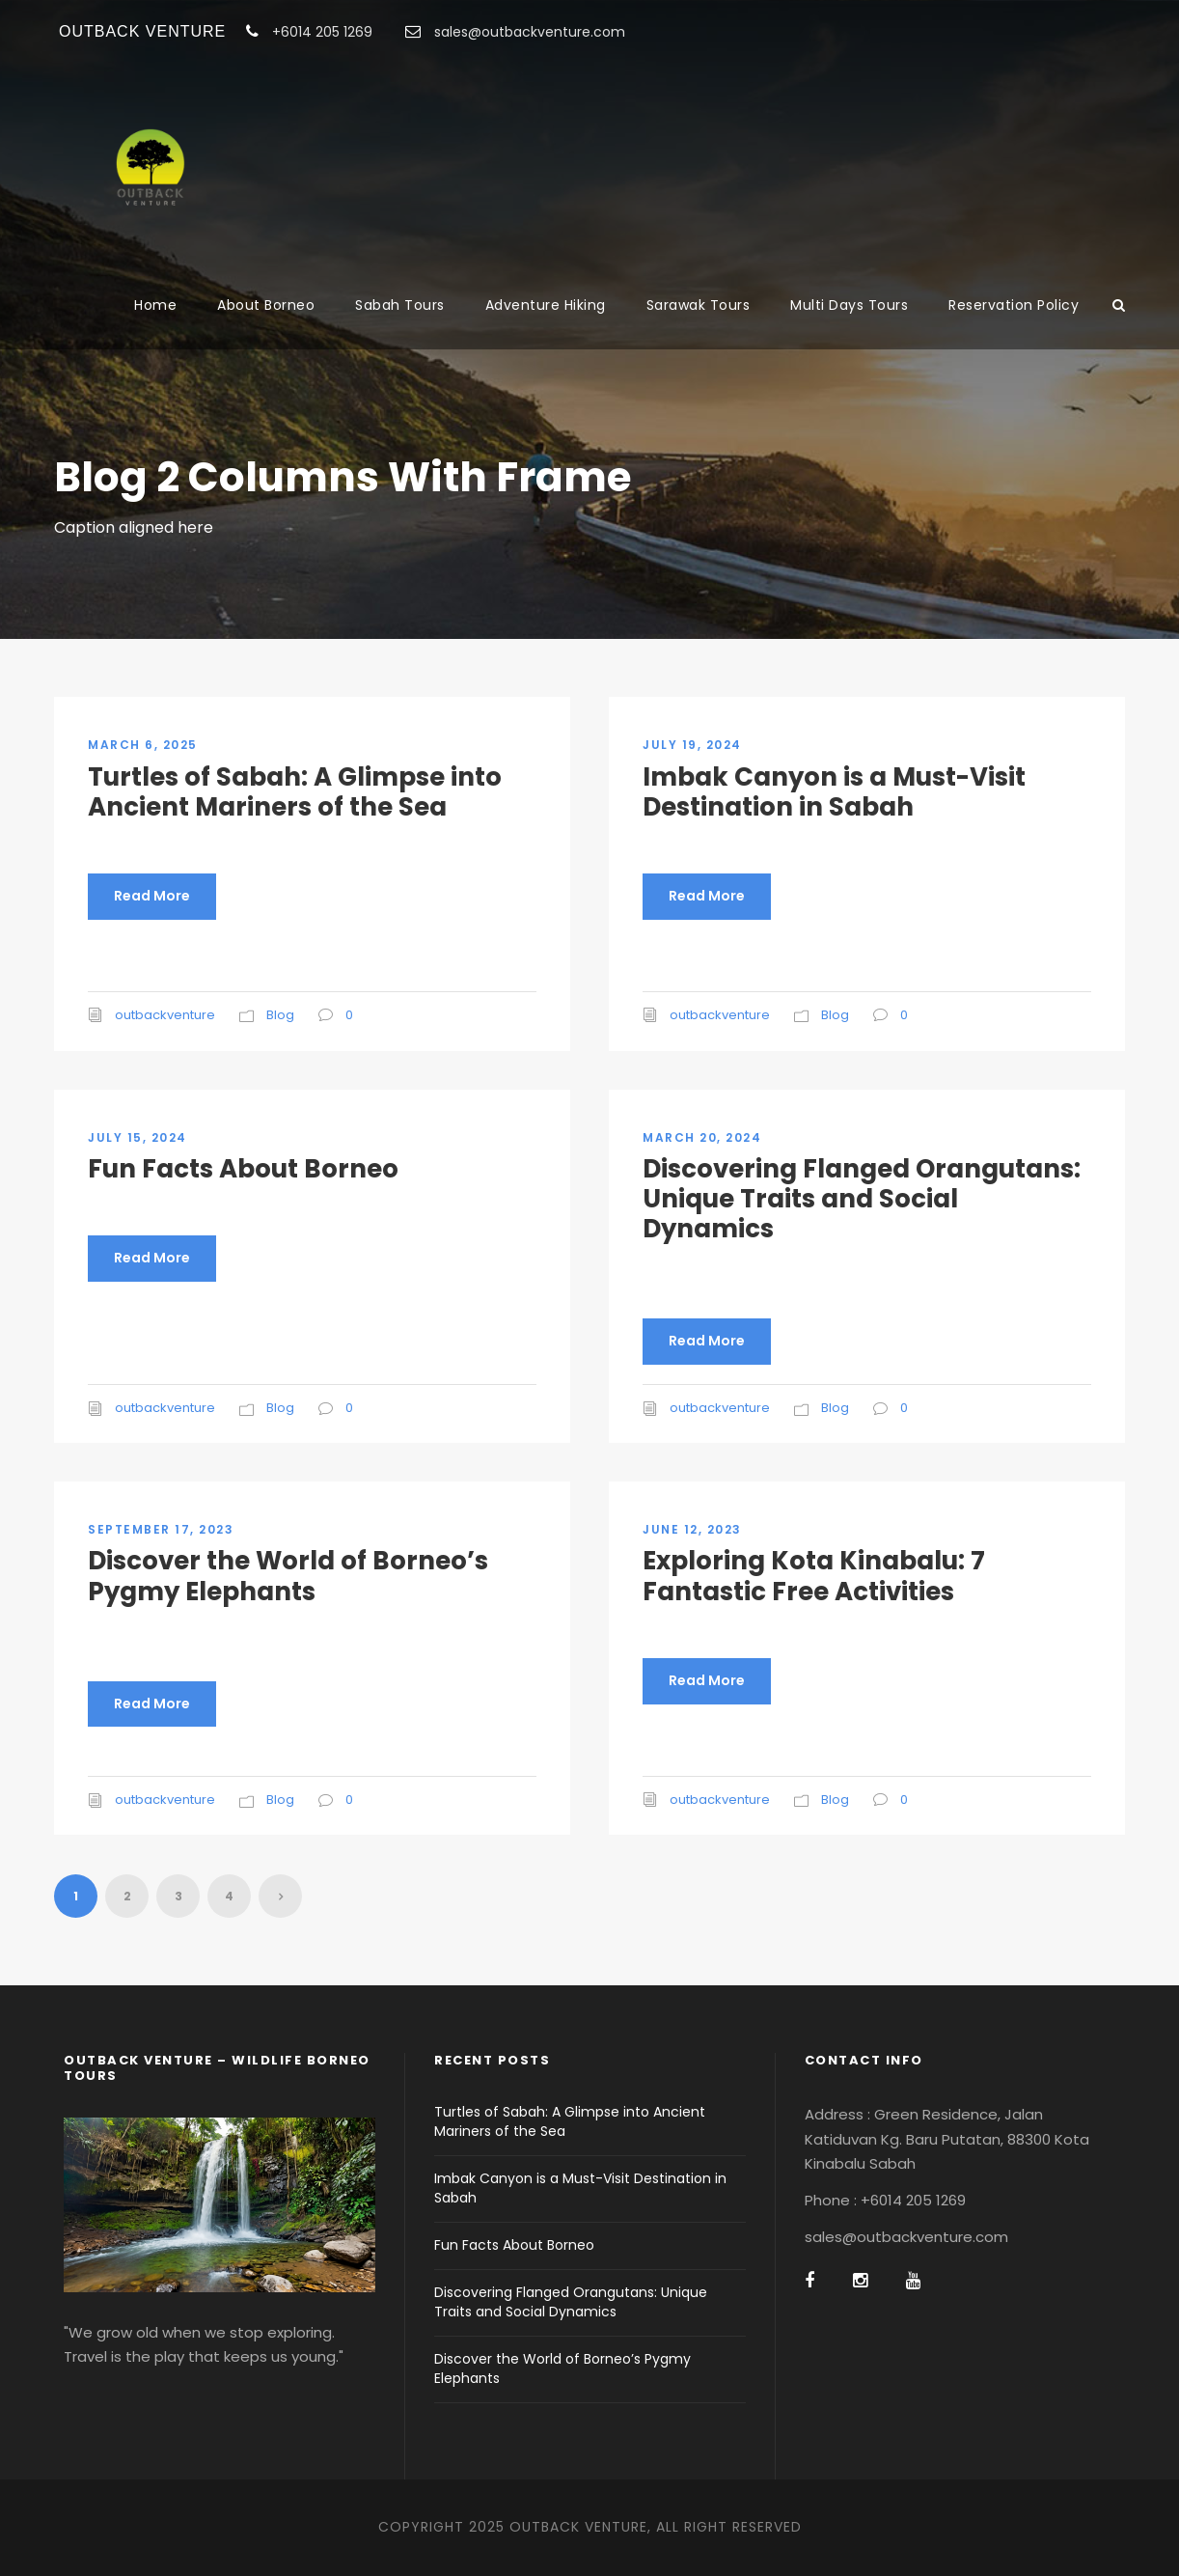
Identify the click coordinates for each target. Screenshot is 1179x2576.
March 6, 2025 (143, 744)
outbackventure (165, 1015)
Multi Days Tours (849, 305)
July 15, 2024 (137, 1137)
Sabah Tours (400, 305)
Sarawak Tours (698, 305)
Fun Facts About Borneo (243, 1168)
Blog (280, 1015)
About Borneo (266, 305)
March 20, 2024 (702, 1137)
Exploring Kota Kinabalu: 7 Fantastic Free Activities (814, 1575)
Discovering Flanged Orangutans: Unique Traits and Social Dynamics (862, 1198)
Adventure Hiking (545, 305)
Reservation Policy (1013, 305)
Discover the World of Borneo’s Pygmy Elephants (288, 1575)
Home (155, 305)
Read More (152, 895)
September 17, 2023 (160, 1529)
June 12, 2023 (692, 1529)
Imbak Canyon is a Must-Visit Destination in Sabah (834, 792)
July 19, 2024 (692, 744)
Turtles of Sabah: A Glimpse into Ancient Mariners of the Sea (295, 792)
